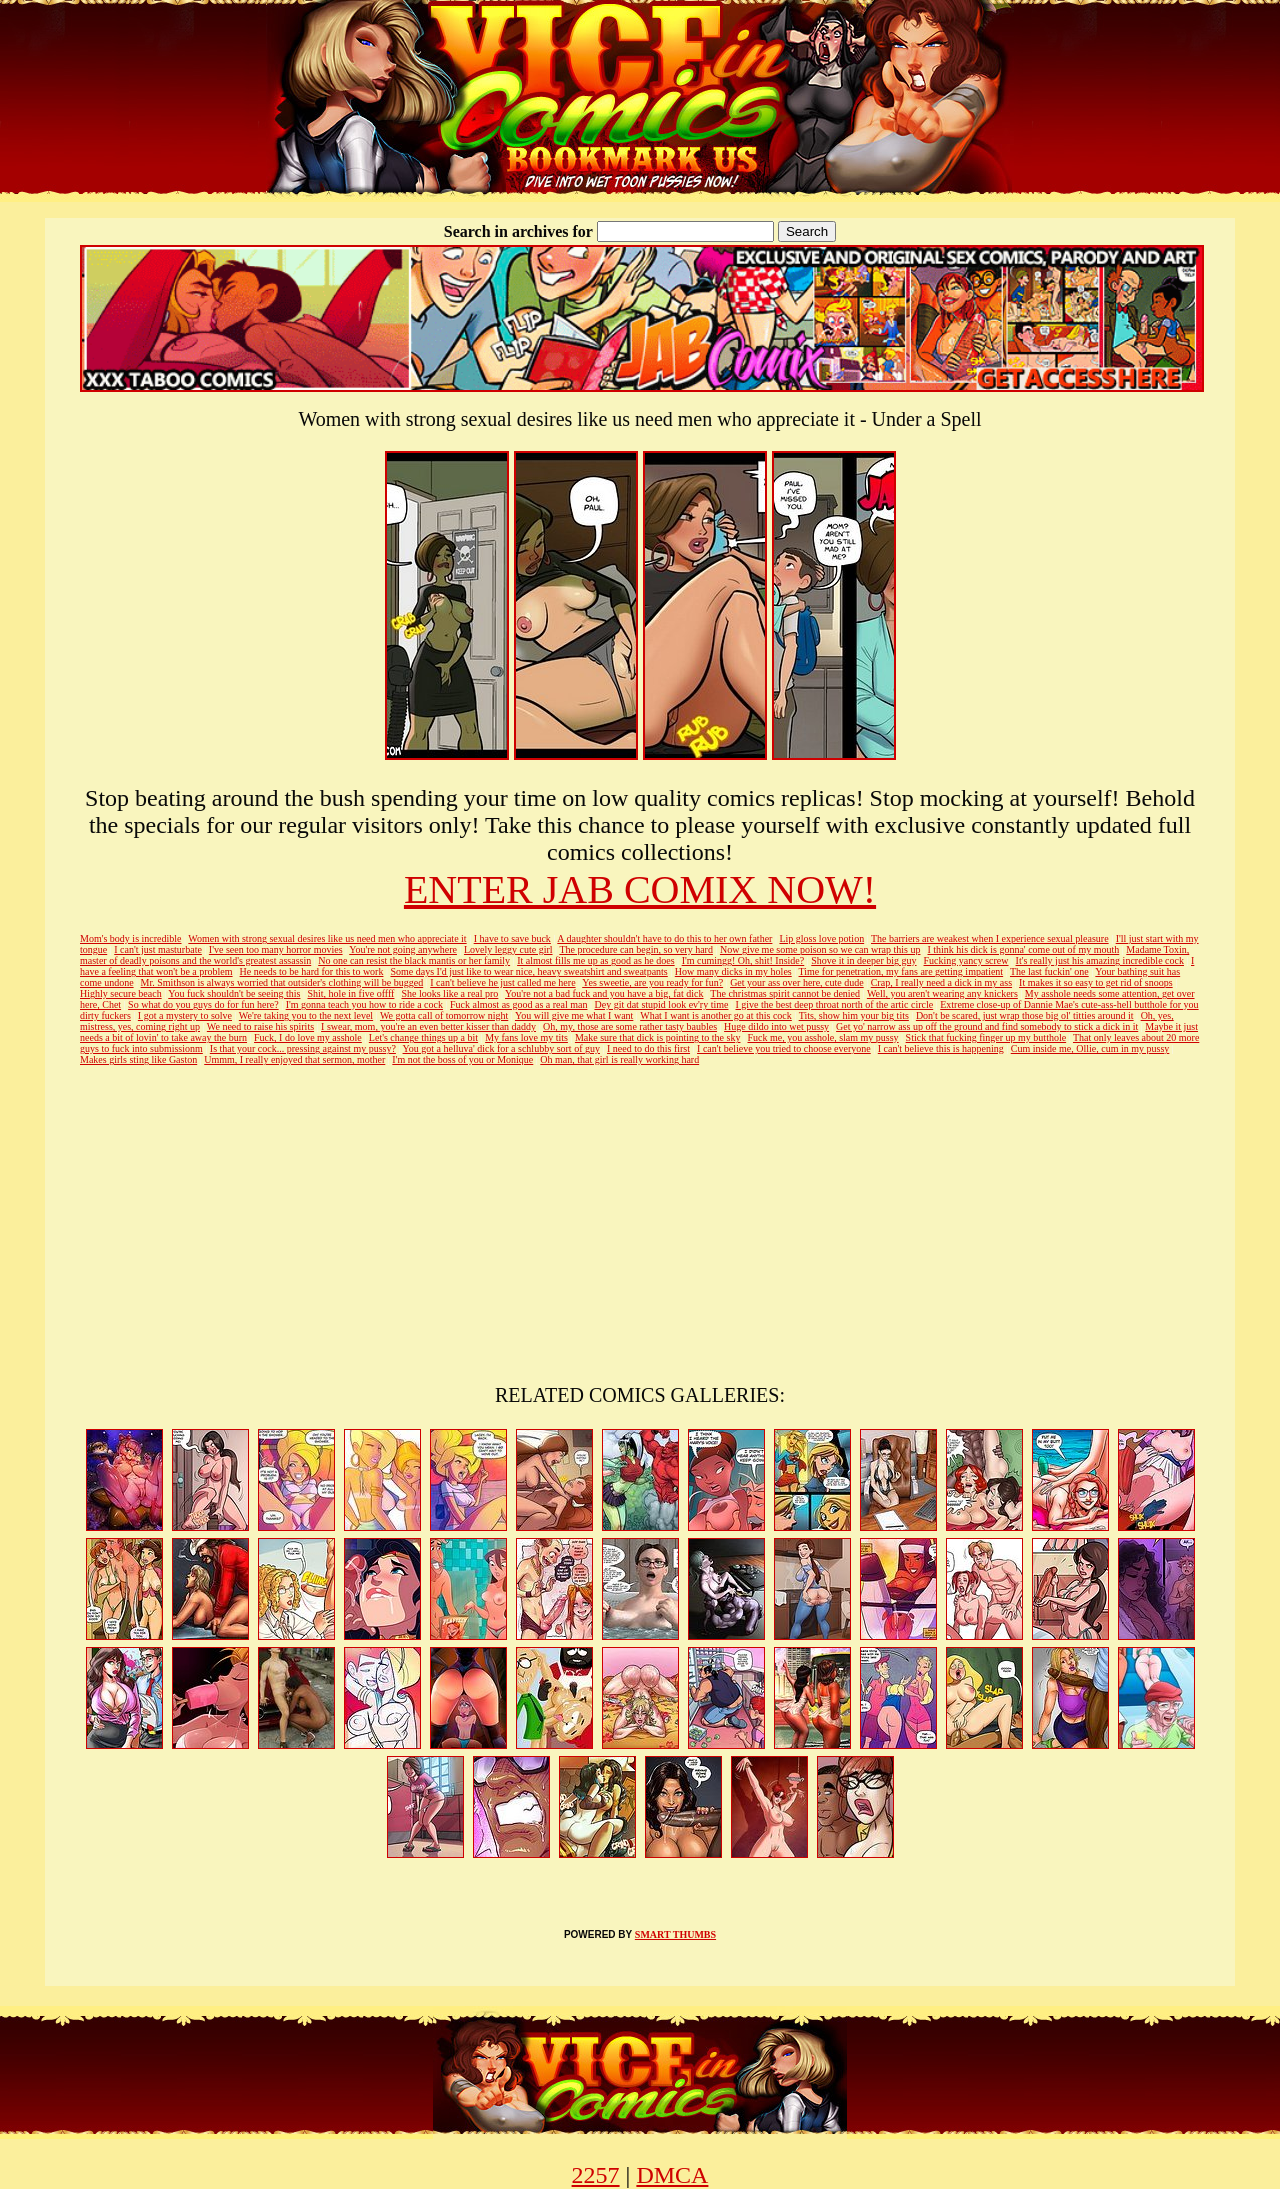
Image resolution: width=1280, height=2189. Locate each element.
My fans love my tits (526, 1037)
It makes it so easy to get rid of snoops (1096, 982)
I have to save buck (512, 938)
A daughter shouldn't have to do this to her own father (664, 938)
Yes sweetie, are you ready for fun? (652, 982)
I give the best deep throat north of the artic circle (835, 1004)
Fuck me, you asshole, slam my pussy (822, 1037)
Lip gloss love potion (821, 938)
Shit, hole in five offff (350, 993)
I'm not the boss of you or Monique (462, 1059)
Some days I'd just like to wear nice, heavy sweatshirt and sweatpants (528, 971)
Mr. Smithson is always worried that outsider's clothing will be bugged (282, 982)
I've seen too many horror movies (276, 949)
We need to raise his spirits (260, 1026)
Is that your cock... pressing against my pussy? (303, 1048)
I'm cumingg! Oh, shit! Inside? (743, 960)
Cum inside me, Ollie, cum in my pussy (1090, 1048)
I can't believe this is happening (941, 1048)
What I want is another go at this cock (716, 1015)
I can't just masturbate (158, 949)
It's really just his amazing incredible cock (1100, 960)
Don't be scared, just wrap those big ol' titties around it (1025, 1015)
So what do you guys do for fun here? (203, 1004)
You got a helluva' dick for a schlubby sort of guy (501, 1048)
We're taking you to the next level (306, 1015)
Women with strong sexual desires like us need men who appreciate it (327, 938)
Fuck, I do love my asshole (308, 1037)
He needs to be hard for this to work (312, 971)
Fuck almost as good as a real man (518, 1004)
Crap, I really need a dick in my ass (941, 982)
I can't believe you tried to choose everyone (784, 1048)
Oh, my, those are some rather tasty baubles (630, 1026)
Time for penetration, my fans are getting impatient (901, 971)
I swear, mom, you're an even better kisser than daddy (428, 1026)
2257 (596, 2175)
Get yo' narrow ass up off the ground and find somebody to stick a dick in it (987, 1026)
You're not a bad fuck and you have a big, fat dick (604, 993)
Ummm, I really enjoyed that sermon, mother (294, 1059)
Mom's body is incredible (131, 938)
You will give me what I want (574, 1015)
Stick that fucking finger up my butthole (986, 1037)
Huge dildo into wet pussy (776, 1026)
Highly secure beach (121, 993)
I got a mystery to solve (185, 1015)
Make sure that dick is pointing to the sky (658, 1037)
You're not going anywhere (403, 949)
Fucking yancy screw (966, 960)
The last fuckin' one (1049, 971)
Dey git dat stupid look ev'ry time (661, 1004)
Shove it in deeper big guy (863, 960)
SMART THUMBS (675, 1934)
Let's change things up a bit (423, 1037)
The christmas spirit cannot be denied (785, 993)
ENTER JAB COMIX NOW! (640, 889)
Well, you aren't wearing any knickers (942, 993)
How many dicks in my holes (733, 971)
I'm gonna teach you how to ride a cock (364, 1004)
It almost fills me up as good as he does (595, 960)
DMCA (672, 2175)
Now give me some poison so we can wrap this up (820, 949)
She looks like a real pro (449, 993)
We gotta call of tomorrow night (444, 1015)
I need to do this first (648, 1048)
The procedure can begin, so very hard (636, 949)
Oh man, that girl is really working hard (619, 1059)
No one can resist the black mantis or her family (414, 960)
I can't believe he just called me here (502, 982)
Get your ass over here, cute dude (797, 982)
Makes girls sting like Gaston (138, 1059)
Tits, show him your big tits (854, 1015)
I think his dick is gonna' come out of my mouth (1023, 949)
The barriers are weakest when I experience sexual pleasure (990, 938)
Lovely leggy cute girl (508, 949)
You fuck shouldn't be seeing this (234, 993)
